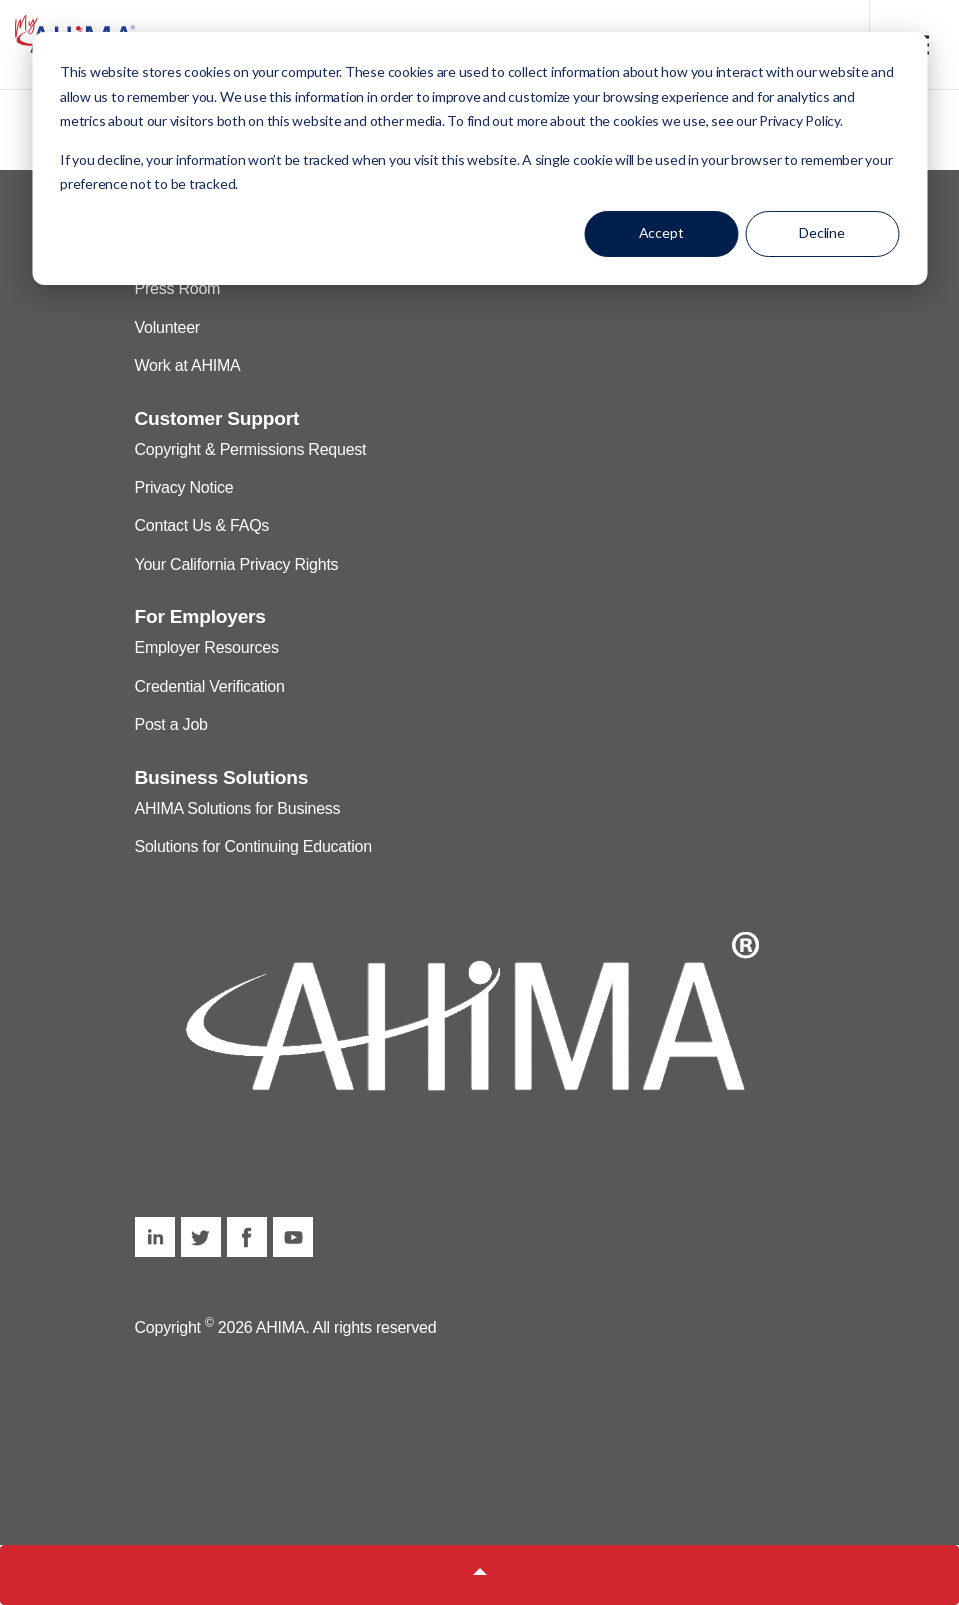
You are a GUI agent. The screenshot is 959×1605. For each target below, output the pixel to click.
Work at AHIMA (188, 365)
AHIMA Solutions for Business (238, 808)
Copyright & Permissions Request (251, 449)
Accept (661, 232)
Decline (822, 232)
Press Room (178, 288)
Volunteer (167, 327)
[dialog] (479, 158)
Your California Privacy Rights (237, 564)
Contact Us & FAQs (202, 525)
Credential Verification (210, 686)
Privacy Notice (184, 487)
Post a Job (171, 724)
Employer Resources (207, 647)
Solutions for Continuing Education (253, 846)
